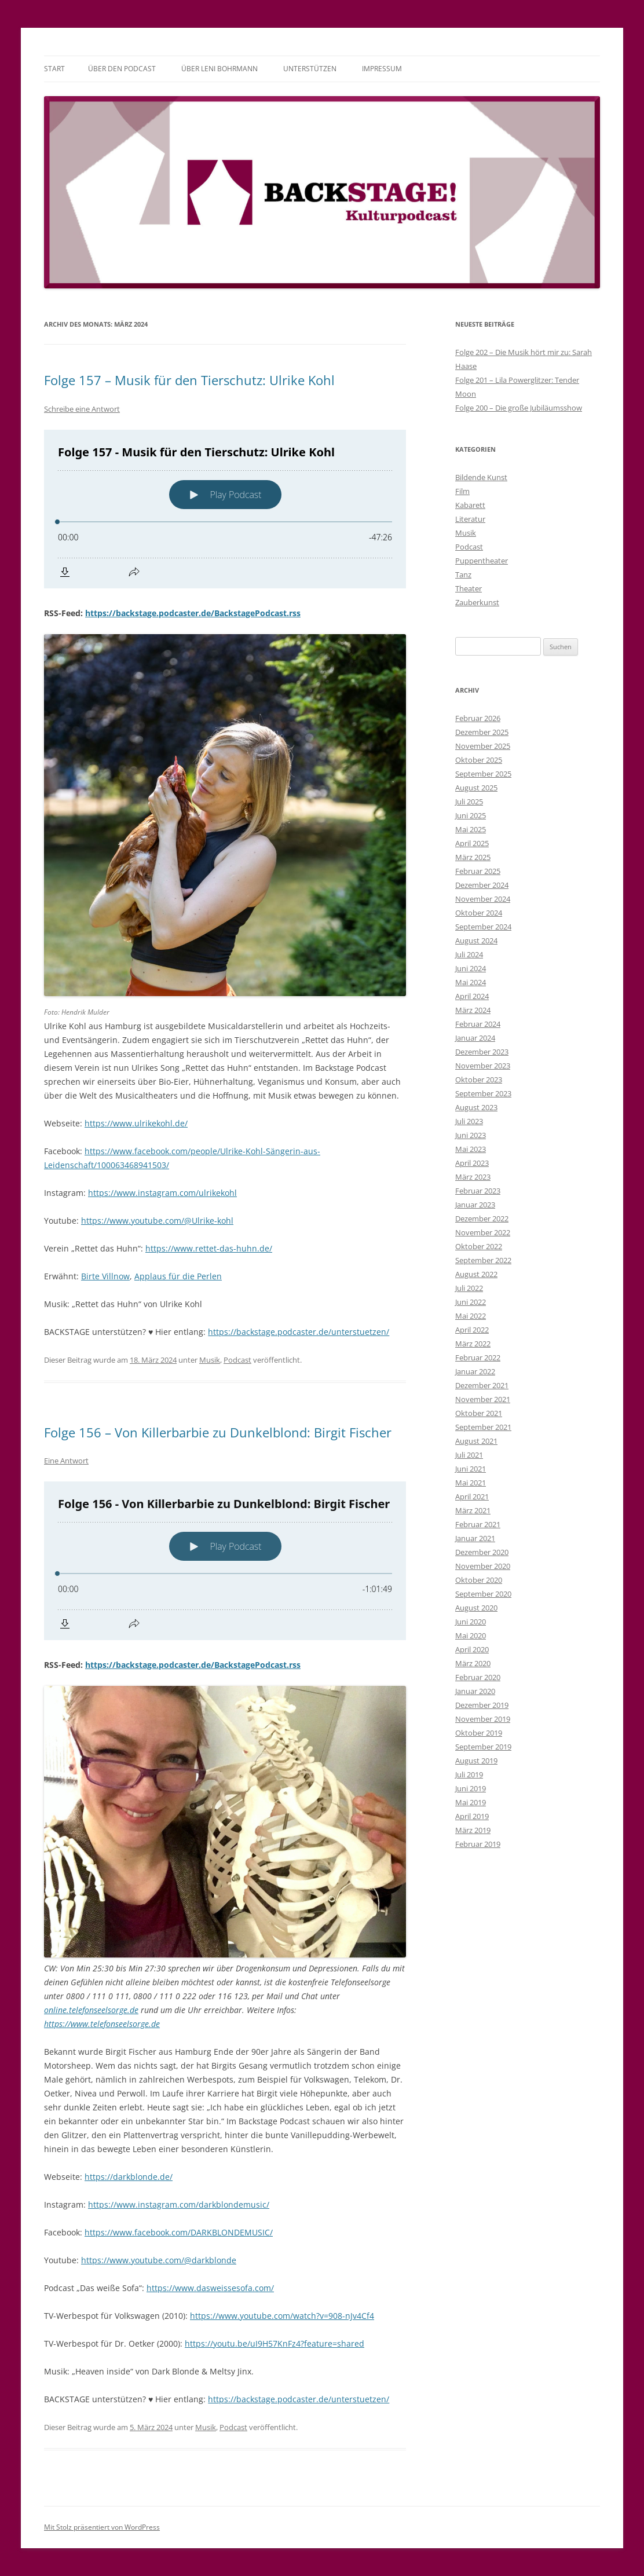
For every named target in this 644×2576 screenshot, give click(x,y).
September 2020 (483, 1594)
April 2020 (472, 1649)
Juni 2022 (470, 1302)
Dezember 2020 (481, 1552)
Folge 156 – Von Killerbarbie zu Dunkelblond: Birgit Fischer (217, 1432)
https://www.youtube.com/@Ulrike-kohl (157, 1220)
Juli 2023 (469, 1121)
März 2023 (473, 1177)
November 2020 (482, 1566)
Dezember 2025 (481, 732)
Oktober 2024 (478, 913)
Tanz (463, 574)
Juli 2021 (469, 1455)
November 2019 (482, 1719)
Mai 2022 (470, 1316)
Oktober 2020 (478, 1580)
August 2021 (476, 1441)
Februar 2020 (477, 1677)
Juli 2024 (469, 954)
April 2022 (472, 1329)
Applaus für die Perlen (178, 1276)
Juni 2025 (470, 815)
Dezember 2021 (481, 1385)
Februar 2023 (477, 1190)
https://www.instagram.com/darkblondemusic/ (178, 2204)
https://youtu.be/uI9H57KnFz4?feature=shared (274, 2343)
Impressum (382, 69)
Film (462, 491)
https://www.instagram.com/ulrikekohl (162, 1192)
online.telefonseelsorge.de (91, 2009)
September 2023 (483, 1093)
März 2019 (473, 1830)
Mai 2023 (470, 1149)
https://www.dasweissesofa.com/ (210, 2287)
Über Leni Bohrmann (219, 69)
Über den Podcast (122, 69)
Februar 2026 (477, 718)
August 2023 (476, 1107)
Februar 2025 (477, 871)
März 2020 (473, 1663)
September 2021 (483, 1427)
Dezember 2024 (481, 885)
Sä (270, 1151)
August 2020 (476, 1607)
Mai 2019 (470, 1802)
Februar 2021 (477, 1524)
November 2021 (482, 1399)
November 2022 (482, 1232)
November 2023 (482, 1065)
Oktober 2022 (478, 1246)
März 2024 (473, 1010)
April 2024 (472, 996)
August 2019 (476, 1760)
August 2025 (476, 787)
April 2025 (472, 843)
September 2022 (483, 1260)
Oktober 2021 (478, 1413)
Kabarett (470, 505)
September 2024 (483, 926)
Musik (209, 1360)
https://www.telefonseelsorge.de (102, 2023)
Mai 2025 (470, 829)
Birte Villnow (105, 1276)
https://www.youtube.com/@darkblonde (158, 2260)
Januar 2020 (475, 1691)
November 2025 (482, 746)
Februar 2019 (477, 1844)
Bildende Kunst (481, 477)
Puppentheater (481, 560)
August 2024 (476, 940)
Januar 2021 (475, 1538)
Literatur (470, 519)
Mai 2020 (470, 1635)
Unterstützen (309, 69)
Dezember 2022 (481, 1218)
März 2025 (473, 857)
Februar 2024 (477, 1024)
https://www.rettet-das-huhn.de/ (208, 1248)
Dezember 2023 (481, 1051)
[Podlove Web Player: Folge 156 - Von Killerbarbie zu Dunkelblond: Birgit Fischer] (225, 1560)
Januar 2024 (475, 1038)
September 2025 (483, 774)
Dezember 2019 (481, 1705)
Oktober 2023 (478, 1079)
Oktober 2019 (478, 1733)
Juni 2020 (470, 1621)
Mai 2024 (470, 982)
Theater (468, 588)
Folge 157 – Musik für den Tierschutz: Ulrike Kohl (189, 380)
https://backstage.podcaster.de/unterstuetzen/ (298, 1331)
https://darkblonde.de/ (129, 2176)
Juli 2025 (469, 801)
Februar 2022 (477, 1357)
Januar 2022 (475, 1371)
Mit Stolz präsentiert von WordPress (102, 2527)
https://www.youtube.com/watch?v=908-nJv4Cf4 (282, 2315)
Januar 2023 (475, 1204)
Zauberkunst (477, 602)
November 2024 (482, 899)
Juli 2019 (469, 1774)
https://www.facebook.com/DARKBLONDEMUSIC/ (179, 2232)
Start (54, 69)
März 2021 (473, 1510)
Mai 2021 (470, 1482)
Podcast (237, 1360)
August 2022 (476, 1274)
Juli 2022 (469, 1288)
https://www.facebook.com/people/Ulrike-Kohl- (175, 1151)
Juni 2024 (470, 968)
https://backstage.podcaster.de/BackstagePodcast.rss (193, 613)
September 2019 (483, 1746)
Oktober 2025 (478, 760)
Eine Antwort (66, 1460)
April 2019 (472, 1816)
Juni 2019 (470, 1788)
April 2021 (472, 1496)
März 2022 (473, 1343)
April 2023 (472, 1163)
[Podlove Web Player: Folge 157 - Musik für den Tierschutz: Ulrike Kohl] (225, 509)
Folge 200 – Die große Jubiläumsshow (518, 407)
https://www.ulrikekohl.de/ (136, 1123)
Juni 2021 (470, 1468)
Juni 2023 (470, 1135)
